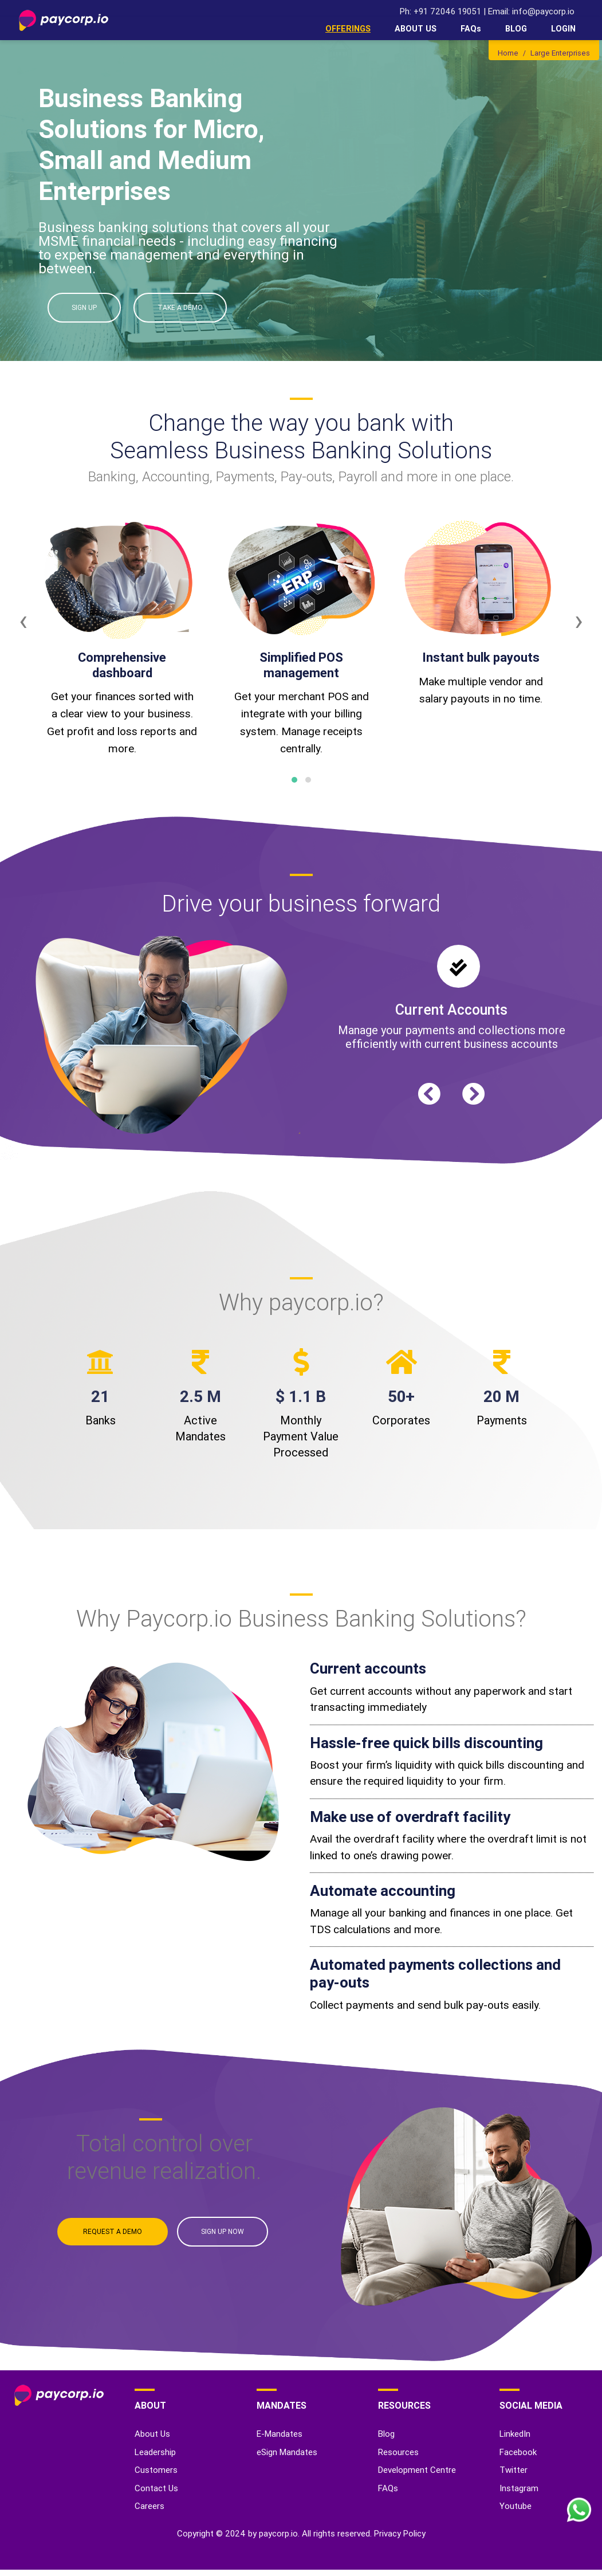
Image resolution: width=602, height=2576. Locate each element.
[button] (294, 780)
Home (508, 53)
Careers (149, 2505)
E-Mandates (279, 2433)
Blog (386, 2433)
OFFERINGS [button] (348, 28)
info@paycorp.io (543, 11)
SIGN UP (84, 307)
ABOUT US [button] (415, 28)
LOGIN (563, 28)
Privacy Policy (400, 2533)
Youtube (515, 2505)
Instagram (518, 2488)
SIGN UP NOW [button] (222, 2231)
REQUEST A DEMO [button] (112, 2231)
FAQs (471, 28)
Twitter (513, 2469)
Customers (156, 2469)
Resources (398, 2452)
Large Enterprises (560, 53)
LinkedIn (514, 2433)
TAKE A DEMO (180, 307)
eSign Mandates (287, 2452)
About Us (152, 2433)
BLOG (516, 28)
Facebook (518, 2452)
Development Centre (417, 2469)
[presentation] (23, 621)
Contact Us (156, 2488)
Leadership (155, 2452)
